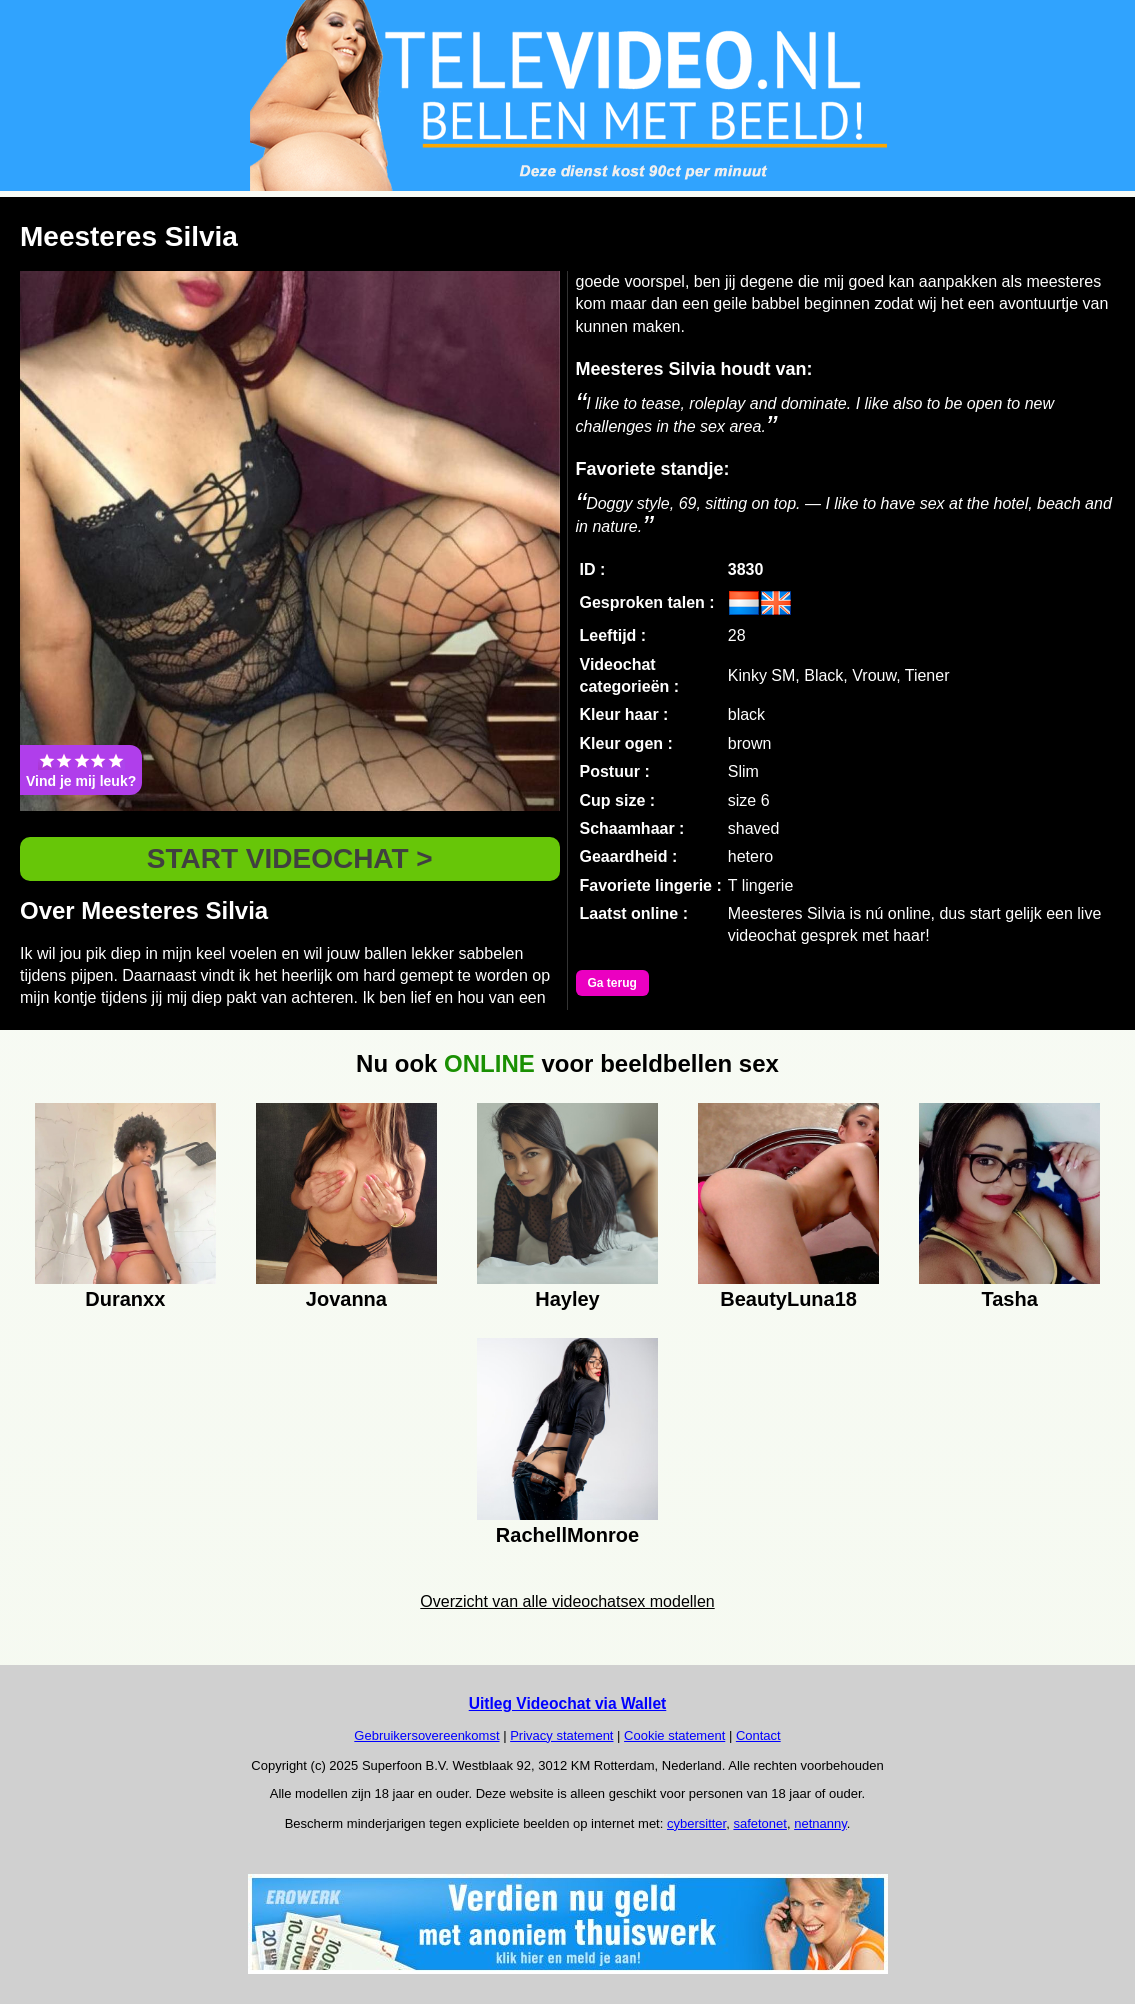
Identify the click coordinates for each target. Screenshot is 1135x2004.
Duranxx (125, 1299)
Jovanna (346, 1299)
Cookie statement (674, 1735)
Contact (758, 1735)
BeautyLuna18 (788, 1299)
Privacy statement (561, 1735)
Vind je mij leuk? (81, 770)
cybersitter (696, 1823)
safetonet (760, 1823)
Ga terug (612, 983)
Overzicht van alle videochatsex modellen (567, 1601)
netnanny (820, 1823)
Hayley (567, 1299)
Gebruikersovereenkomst (426, 1735)
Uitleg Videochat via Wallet (568, 1703)
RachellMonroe (567, 1535)
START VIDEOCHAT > (290, 858)
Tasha (1010, 1299)
